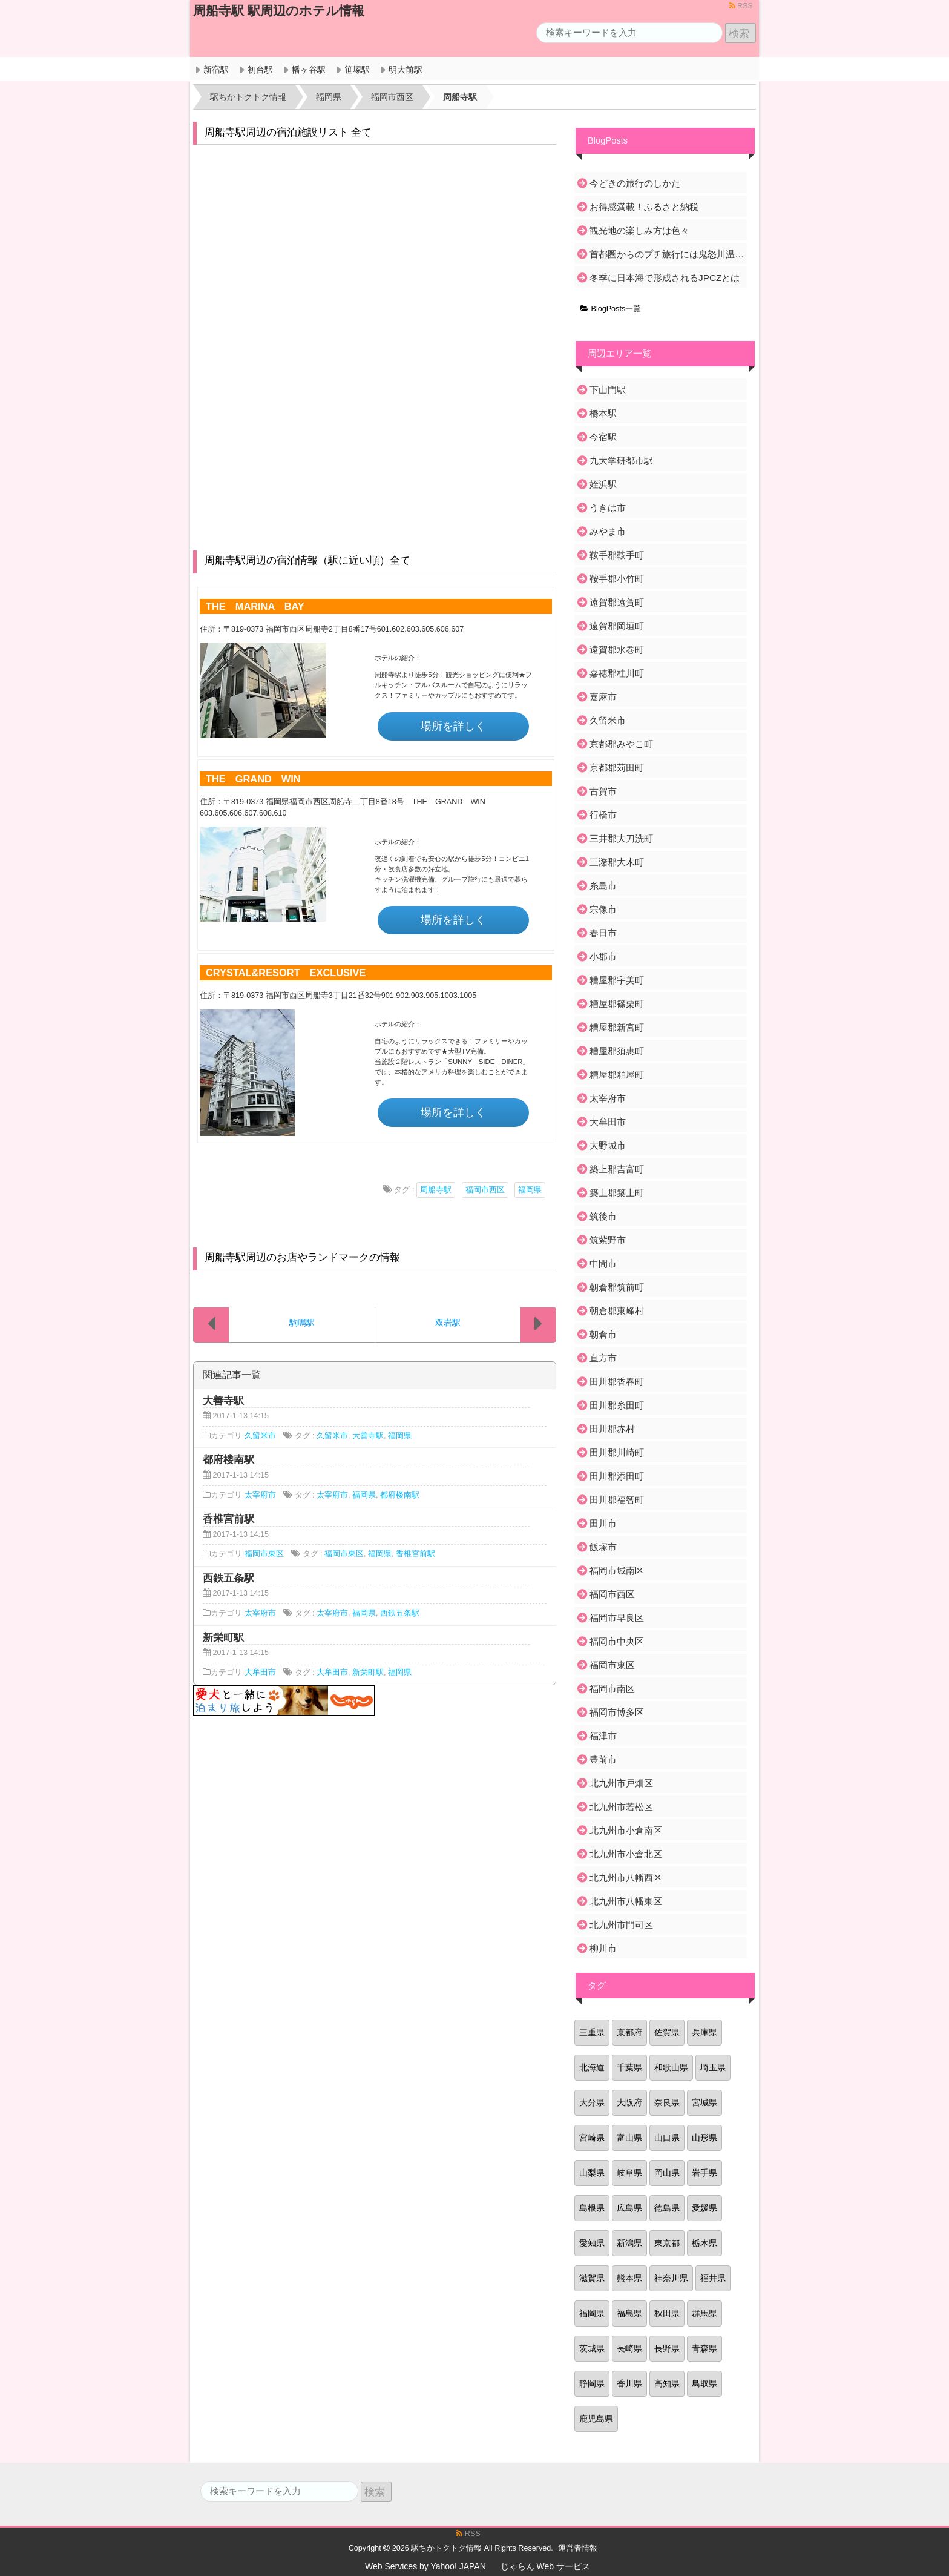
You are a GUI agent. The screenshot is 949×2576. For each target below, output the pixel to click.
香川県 (629, 2383)
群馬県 (704, 2313)
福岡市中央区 (616, 1641)
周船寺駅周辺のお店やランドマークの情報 (302, 1257)
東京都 (667, 2243)
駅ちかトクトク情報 (446, 2548)
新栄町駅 (368, 1672)
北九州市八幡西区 (625, 1877)
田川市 (603, 1523)
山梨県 (592, 2173)
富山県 (629, 2137)
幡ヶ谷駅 (309, 69)
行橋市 (603, 815)
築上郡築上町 (616, 1192)
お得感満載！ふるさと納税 (643, 207)
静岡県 (592, 2383)
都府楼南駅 (399, 1495)
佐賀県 (667, 2032)
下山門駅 (607, 390)
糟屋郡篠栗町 (616, 1004)
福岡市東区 (264, 1554)
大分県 (592, 2102)
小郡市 (603, 956)
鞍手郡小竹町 (616, 578)
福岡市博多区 (616, 1712)
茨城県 (592, 2348)
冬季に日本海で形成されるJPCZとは (664, 277)
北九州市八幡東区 (625, 1901)
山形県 (704, 2137)
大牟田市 (260, 1672)
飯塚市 (603, 1547)
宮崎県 (592, 2137)
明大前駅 (405, 69)
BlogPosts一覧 (610, 309)
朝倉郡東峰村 (616, 1311)
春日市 (603, 933)
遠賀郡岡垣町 (616, 626)
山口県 (667, 2137)
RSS (741, 6)
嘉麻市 (603, 697)
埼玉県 (713, 2067)
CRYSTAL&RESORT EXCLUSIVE (286, 972)
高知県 (667, 2383)
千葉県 (629, 2067)
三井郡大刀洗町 (621, 838)
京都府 (629, 2032)
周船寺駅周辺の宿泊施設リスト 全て (288, 132)
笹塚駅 (357, 69)
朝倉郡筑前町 (616, 1287)
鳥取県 (704, 2383)
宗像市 (603, 909)
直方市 (603, 1358)
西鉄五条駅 (399, 1613)
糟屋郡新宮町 (616, 1027)
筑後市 (603, 1216)
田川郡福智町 (616, 1499)
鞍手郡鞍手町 (616, 555)
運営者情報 (577, 2548)
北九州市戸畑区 (621, 1783)
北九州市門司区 (621, 1925)
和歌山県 (671, 2067)
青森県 (704, 2348)
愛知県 (592, 2243)
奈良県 (667, 2102)
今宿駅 (603, 437)
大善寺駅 (368, 1436)
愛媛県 (704, 2208)
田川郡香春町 (616, 1381)
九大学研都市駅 (621, 460)
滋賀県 (592, 2278)
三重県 (592, 2032)
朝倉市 (603, 1334)
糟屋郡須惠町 (616, 1051)
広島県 (629, 2208)
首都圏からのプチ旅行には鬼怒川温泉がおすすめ (667, 254)
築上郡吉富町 (616, 1169)
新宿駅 (216, 69)
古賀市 (603, 791)
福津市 (603, 1736)
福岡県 (530, 1190)
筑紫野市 (607, 1240)
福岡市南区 (612, 1688)
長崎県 (629, 2348)
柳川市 (603, 1948)
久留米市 (260, 1436)
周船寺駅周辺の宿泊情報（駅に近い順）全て (307, 560)
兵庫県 (704, 2032)
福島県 (629, 2313)
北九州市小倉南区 (625, 1830)
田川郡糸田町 (616, 1405)
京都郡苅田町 (616, 767)
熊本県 (629, 2278)
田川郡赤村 (612, 1429)
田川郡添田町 (616, 1476)
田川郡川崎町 (616, 1452)
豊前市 (603, 1759)
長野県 (667, 2348)
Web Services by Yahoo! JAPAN (425, 2566)
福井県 (713, 2278)
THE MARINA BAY (255, 606)
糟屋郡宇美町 (616, 980)
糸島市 (603, 885)
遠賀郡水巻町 (616, 649)
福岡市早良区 (616, 1618)
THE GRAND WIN (253, 778)
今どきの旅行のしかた (634, 183)
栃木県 (704, 2243)
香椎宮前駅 (415, 1554)
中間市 (603, 1263)
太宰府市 (260, 1495)
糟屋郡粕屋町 (616, 1074)
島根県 (592, 2208)
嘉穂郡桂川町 (616, 673)
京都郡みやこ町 (621, 744)
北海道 (592, 2067)
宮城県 (704, 2102)
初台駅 (260, 69)
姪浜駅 (603, 484)
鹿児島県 (596, 2418)
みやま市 (607, 531)
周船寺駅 (436, 1190)
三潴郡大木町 (616, 862)
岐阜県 (629, 2173)
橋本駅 (603, 413)
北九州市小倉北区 (625, 1854)
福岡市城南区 (616, 1570)
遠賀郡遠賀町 (616, 602)
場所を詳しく (453, 726)
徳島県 (667, 2208)
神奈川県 (671, 2278)
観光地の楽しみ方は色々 (639, 230)
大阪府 (629, 2102)
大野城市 (607, 1145)
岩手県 (704, 2173)
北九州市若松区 (621, 1807)
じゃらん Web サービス (545, 2566)
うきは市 (607, 508)
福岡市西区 (485, 1190)
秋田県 (667, 2313)
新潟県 (629, 2243)
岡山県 (667, 2173)
